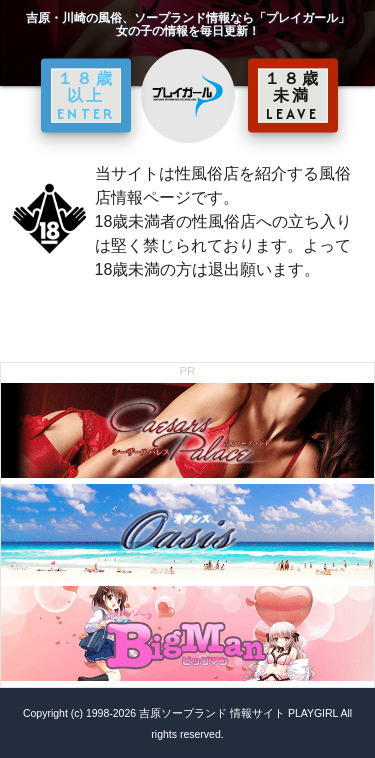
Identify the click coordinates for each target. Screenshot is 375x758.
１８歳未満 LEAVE (293, 95)
